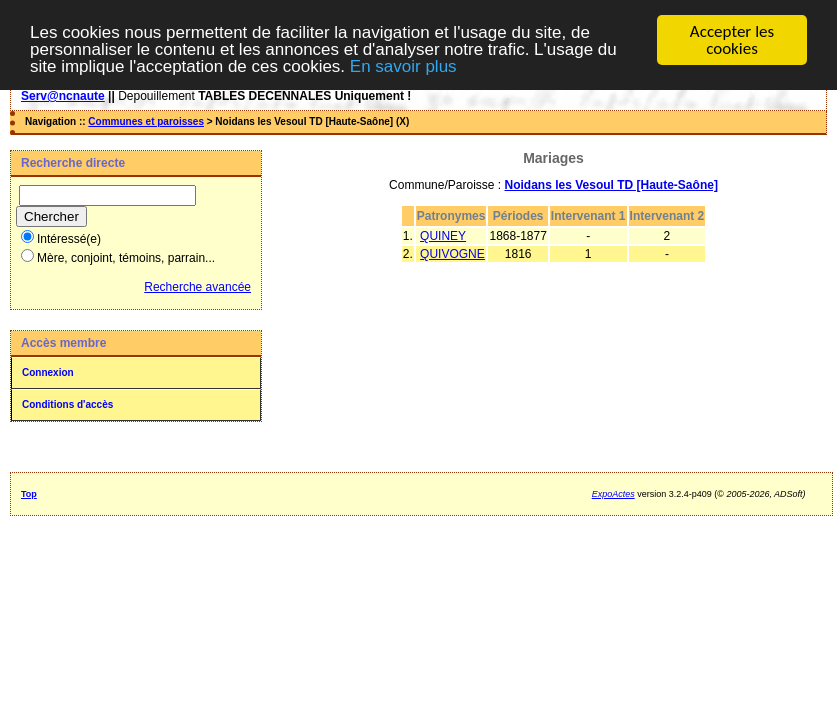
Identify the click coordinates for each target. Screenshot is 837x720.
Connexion (48, 372)
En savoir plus (403, 65)
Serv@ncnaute (63, 96)
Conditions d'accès (67, 404)
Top (29, 494)
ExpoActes (613, 494)
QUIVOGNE (452, 254)
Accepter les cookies (732, 40)
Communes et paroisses (146, 121)
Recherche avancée (197, 287)
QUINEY (443, 236)
